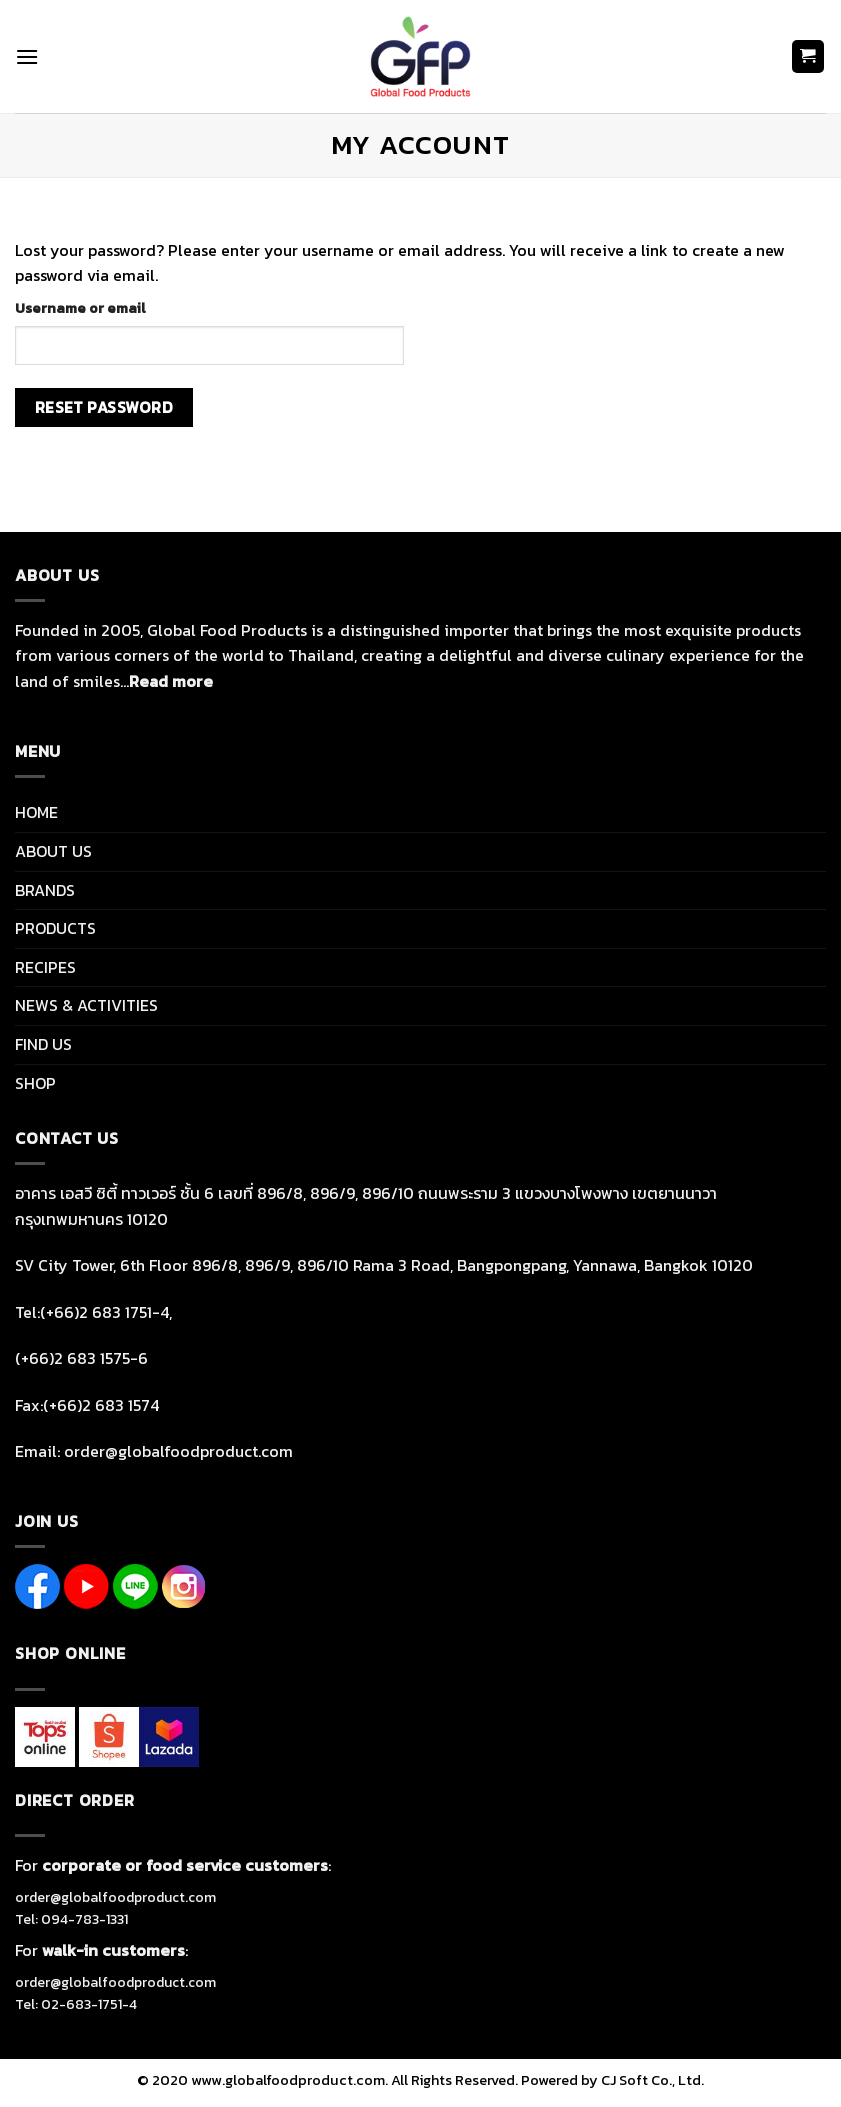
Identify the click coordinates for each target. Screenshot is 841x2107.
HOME (36, 812)
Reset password (104, 407)
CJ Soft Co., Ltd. (652, 2080)
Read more (171, 681)
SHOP (35, 1083)
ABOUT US (53, 851)
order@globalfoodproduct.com (115, 1897)
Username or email (80, 308)
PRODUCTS (55, 928)
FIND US (43, 1044)
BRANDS (45, 890)
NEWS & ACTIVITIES (86, 1005)
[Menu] (27, 56)
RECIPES (45, 967)
